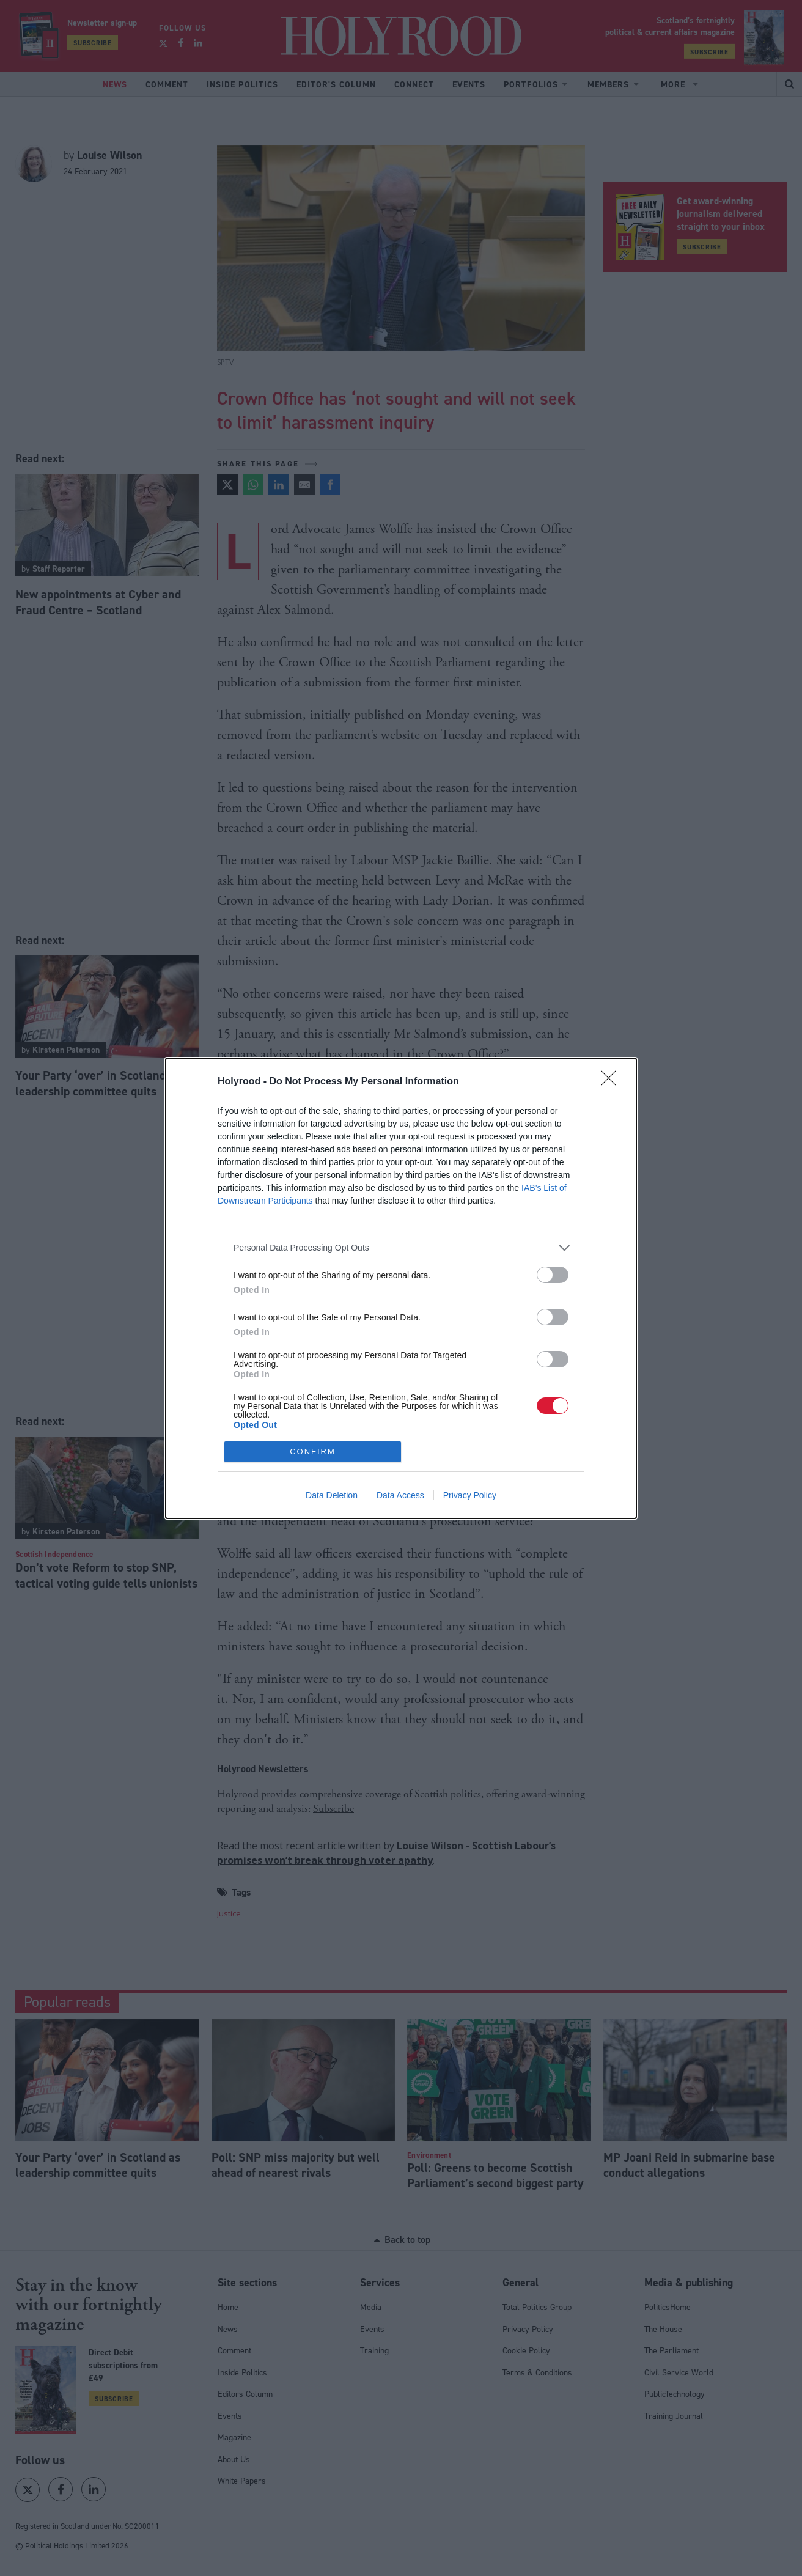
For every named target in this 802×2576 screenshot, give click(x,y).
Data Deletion (332, 1495)
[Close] (612, 1082)
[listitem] (401, 1248)
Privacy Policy (469, 1495)
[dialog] (401, 1288)
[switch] (552, 1275)
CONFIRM (313, 1451)
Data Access (400, 1495)
